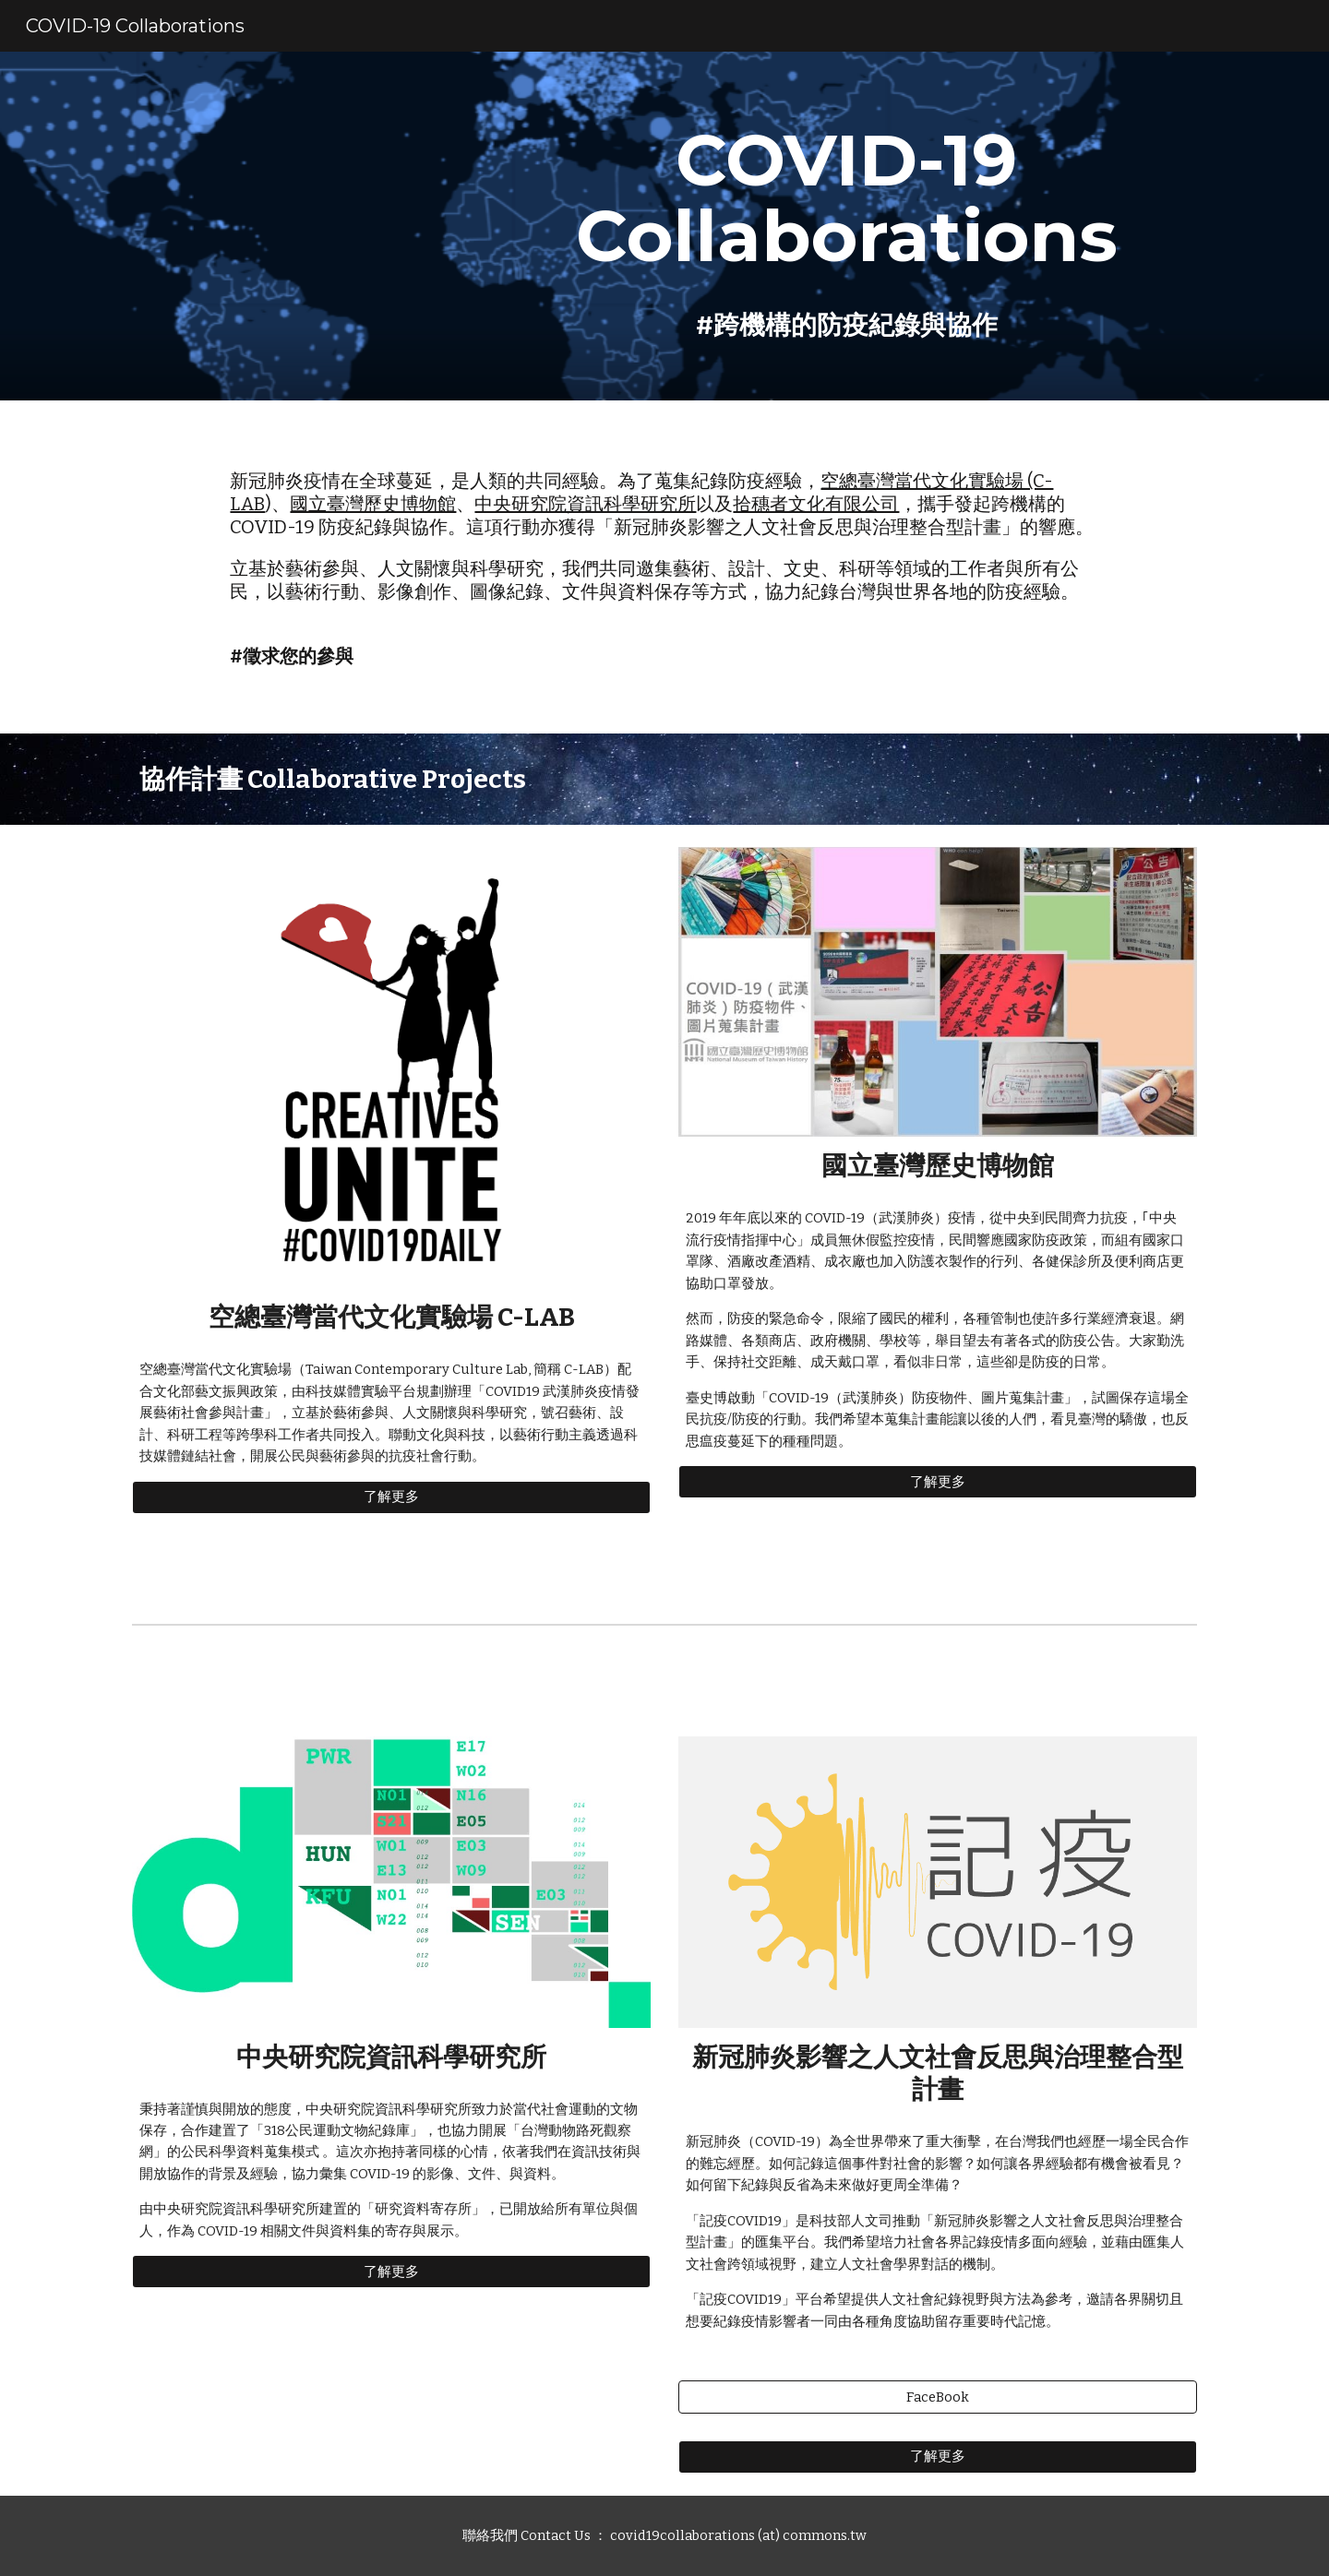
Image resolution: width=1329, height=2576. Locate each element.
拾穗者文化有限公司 (816, 504)
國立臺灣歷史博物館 (373, 504)
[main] (846, 226)
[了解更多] (391, 1497)
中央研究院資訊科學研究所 (585, 504)
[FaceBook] (937, 2397)
